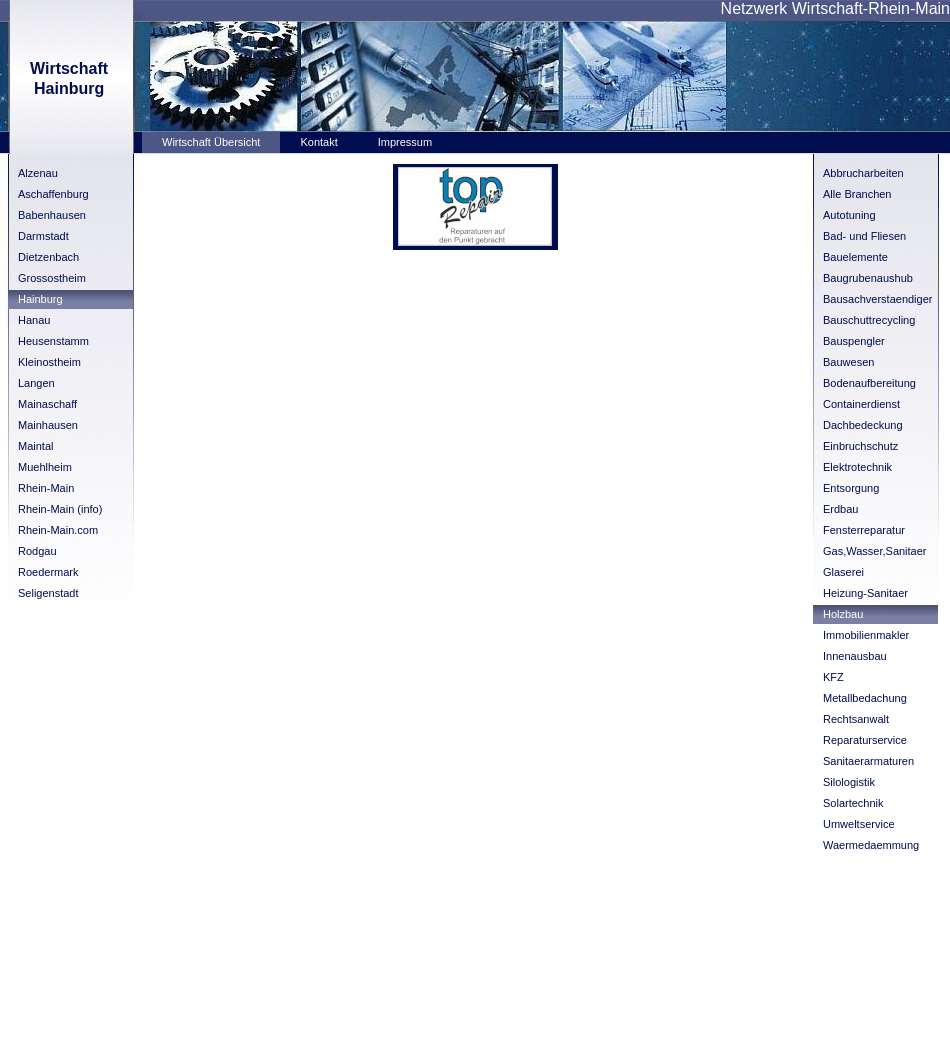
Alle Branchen (857, 194)
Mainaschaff (47, 404)
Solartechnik (853, 803)
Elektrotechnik (857, 467)
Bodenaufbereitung (869, 383)
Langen (36, 383)
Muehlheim (45, 467)
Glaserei (843, 572)
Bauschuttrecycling (869, 320)
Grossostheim (52, 278)
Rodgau (37, 551)
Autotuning (849, 215)
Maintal (35, 446)
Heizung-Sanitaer (865, 593)
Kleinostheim (49, 362)
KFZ (833, 677)
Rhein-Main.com (58, 530)
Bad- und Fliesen (864, 236)
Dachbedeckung (863, 425)
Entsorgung (851, 488)
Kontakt (318, 142)
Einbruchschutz (860, 446)
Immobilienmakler (866, 635)
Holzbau (843, 614)
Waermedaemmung (871, 845)
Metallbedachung (865, 698)
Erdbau (840, 509)
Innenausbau (855, 656)
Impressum (405, 142)
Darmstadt (43, 236)
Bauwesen (848, 362)
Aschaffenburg (53, 194)
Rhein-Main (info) (60, 509)
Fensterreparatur (864, 530)
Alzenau (38, 173)
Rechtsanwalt (856, 719)
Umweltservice (859, 824)
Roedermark (48, 572)
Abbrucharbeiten (863, 173)
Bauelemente (855, 257)
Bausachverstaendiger (877, 299)
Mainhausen (48, 425)
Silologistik (849, 782)
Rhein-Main (46, 488)
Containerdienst (861, 404)
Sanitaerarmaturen (868, 761)
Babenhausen (52, 215)
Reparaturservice (865, 740)
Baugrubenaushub (868, 278)
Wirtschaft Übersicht (211, 142)
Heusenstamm (53, 341)
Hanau (34, 320)
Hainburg (40, 299)
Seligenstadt (48, 593)
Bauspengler (854, 341)
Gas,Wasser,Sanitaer (875, 551)
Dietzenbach (48, 257)
